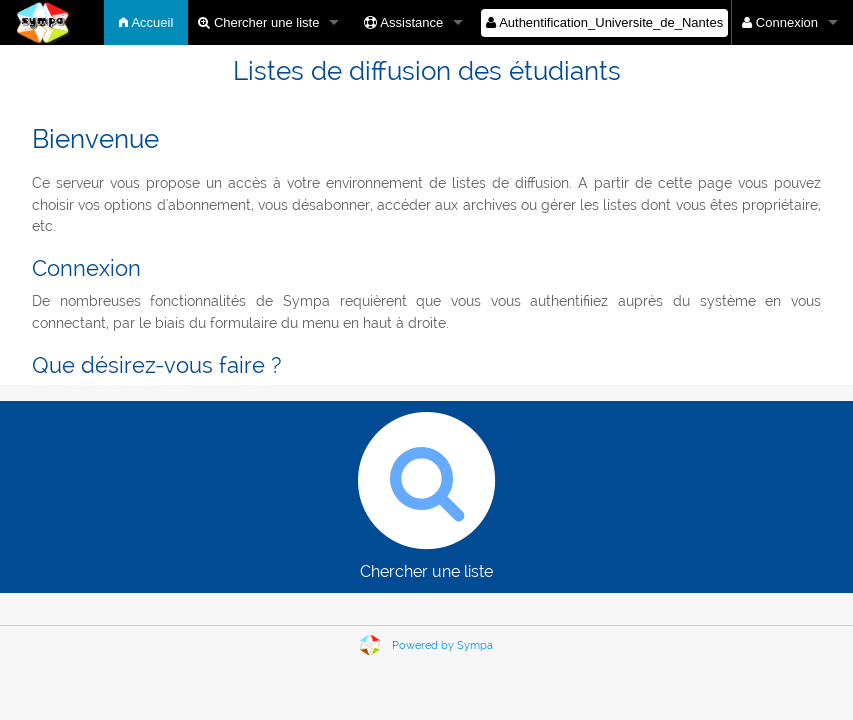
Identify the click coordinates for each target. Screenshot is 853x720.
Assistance (403, 22)
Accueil (146, 22)
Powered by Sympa (442, 645)
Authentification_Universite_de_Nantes (604, 22)
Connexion (780, 22)
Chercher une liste (258, 22)
